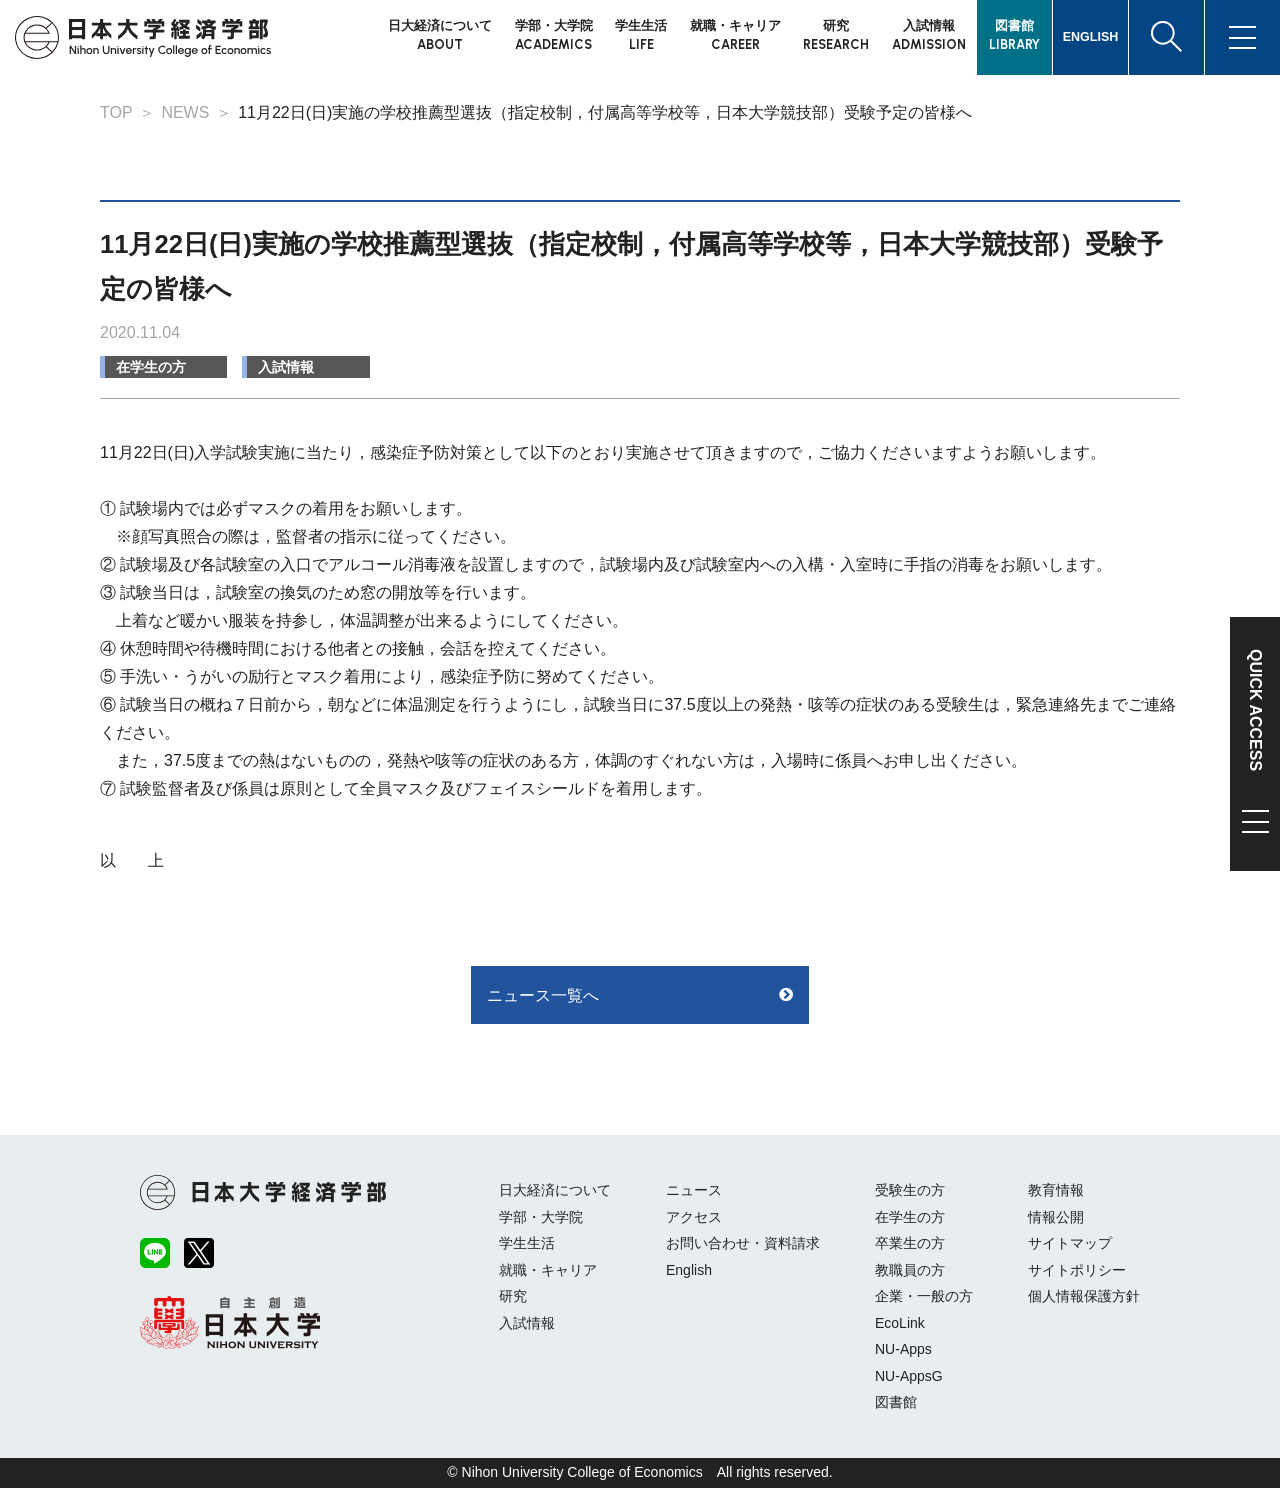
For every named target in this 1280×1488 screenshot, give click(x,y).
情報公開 (1056, 1217)
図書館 (896, 1402)
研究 (513, 1296)
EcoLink (900, 1323)
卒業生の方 (910, 1243)
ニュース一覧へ (543, 995)
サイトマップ (1070, 1243)
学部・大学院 (541, 1217)
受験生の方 (910, 1190)
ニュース (694, 1190)
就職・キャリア (548, 1270)
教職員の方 (910, 1270)
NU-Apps (903, 1349)
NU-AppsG (909, 1376)
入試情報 (286, 367)
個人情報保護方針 (1084, 1296)
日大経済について (555, 1190)
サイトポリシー (1077, 1270)
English (689, 1270)
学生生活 (527, 1243)
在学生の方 (151, 367)
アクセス (694, 1217)
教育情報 (1056, 1190)
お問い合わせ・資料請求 (743, 1243)
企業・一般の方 (924, 1296)
